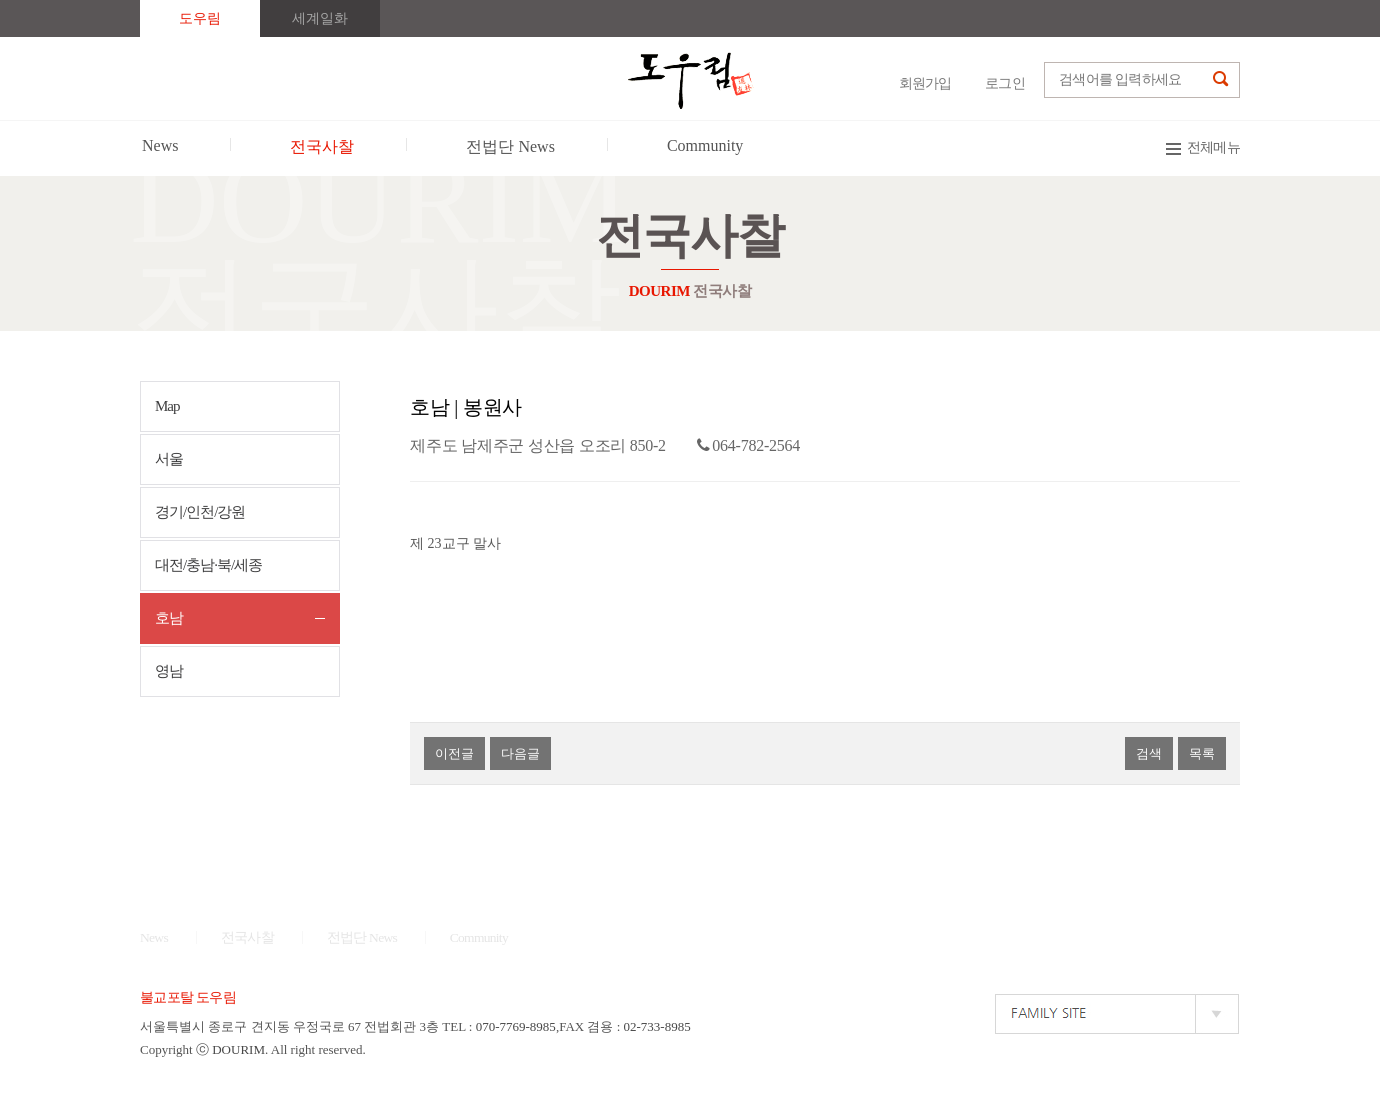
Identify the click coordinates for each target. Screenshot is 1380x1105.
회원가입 (925, 83)
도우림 (200, 18)
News (154, 937)
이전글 (454, 753)
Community (479, 937)
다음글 (520, 753)
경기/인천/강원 (200, 512)
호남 (169, 618)
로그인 (1005, 83)
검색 (1149, 753)
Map (167, 406)
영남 (169, 671)
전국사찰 (247, 937)
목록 (1202, 753)
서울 (169, 459)
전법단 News (362, 937)
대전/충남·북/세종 (208, 565)
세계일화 (320, 18)
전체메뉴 (1213, 147)
